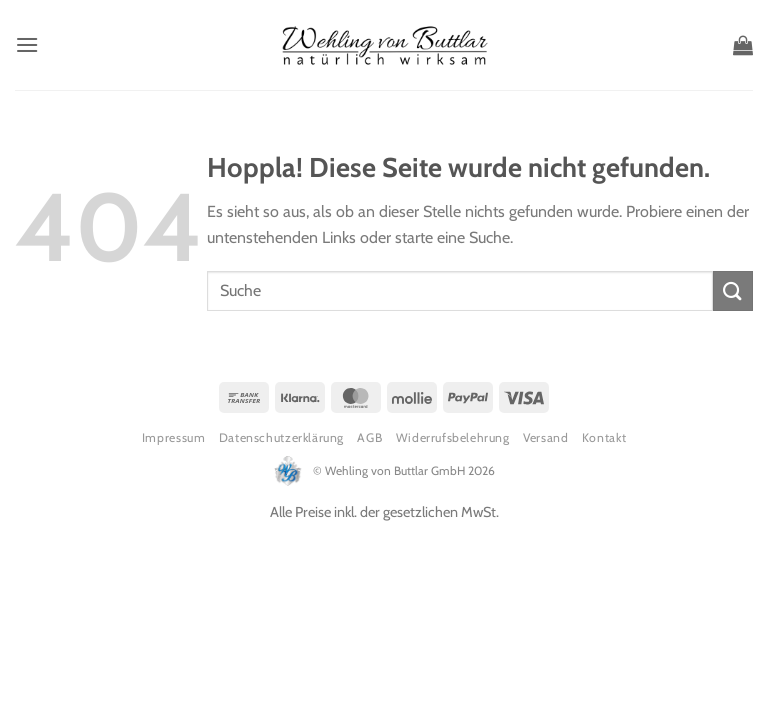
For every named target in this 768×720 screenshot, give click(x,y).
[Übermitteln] (733, 290)
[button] (27, 44)
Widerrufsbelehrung (453, 437)
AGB (369, 437)
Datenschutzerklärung (281, 437)
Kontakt (604, 437)
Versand (545, 437)
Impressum (174, 437)
